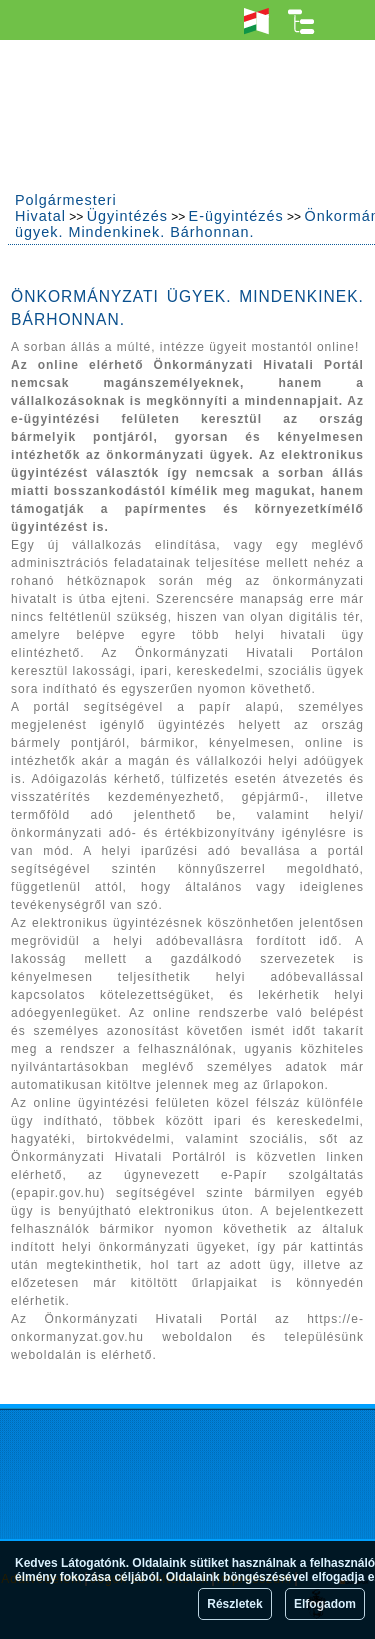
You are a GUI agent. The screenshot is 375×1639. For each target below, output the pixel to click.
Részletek (234, 1604)
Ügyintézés (127, 216)
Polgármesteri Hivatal (66, 208)
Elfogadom (325, 1604)
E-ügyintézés (236, 216)
